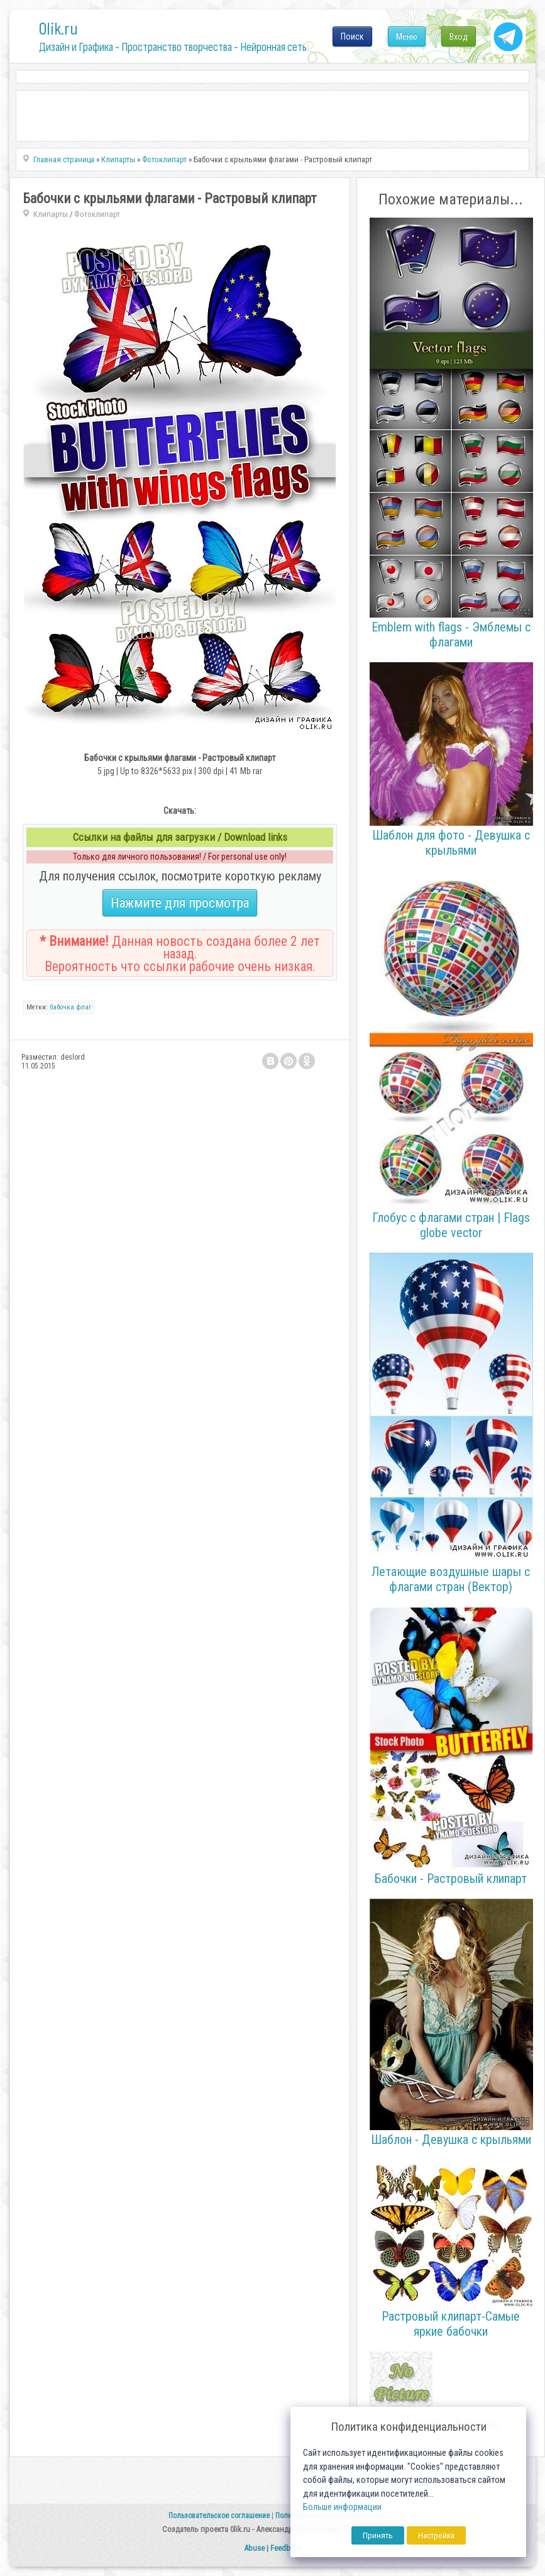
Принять (378, 2535)
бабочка (62, 1007)
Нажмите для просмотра (180, 903)
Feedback (286, 2548)
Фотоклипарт (97, 214)
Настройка (436, 2535)
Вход (458, 36)
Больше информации (342, 2507)
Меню (406, 36)
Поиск (352, 36)
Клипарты (50, 214)
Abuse (254, 2548)
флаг (83, 1007)
